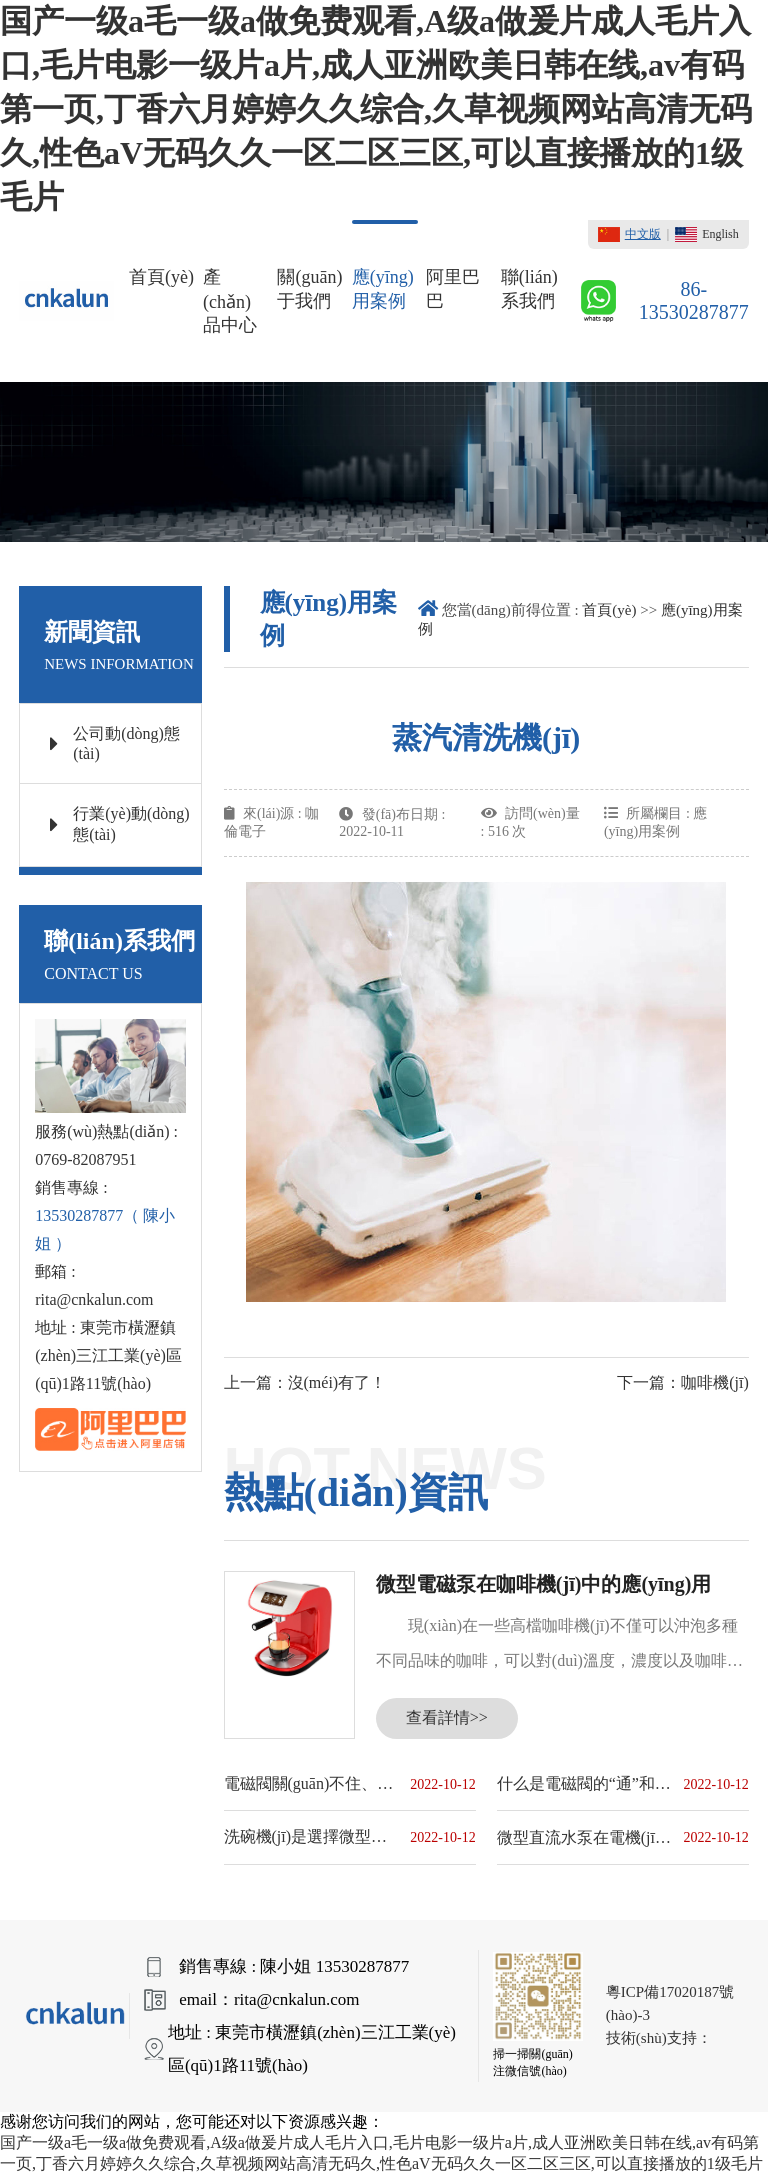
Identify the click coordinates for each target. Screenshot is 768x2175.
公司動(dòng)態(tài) (115, 743)
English (707, 234)
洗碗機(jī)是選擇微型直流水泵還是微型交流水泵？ (312, 1836)
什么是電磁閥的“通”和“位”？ (585, 1783)
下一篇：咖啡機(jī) (683, 1382)
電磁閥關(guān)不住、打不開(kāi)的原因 (312, 1783)
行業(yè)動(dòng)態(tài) (119, 824)
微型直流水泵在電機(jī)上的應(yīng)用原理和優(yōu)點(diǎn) (585, 1837)
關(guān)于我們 (309, 289)
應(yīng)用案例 (383, 289)
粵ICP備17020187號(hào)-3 (670, 2003)
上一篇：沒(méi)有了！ (305, 1382)
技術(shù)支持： (659, 2038)
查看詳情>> (447, 1717)
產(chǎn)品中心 (230, 301)
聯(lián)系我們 (529, 289)
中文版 (629, 234)
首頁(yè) (161, 277)
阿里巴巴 (453, 289)
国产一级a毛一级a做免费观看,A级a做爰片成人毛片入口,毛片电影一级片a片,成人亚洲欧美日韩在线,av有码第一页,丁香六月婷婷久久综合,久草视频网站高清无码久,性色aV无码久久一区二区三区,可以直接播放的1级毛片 (376, 109)
